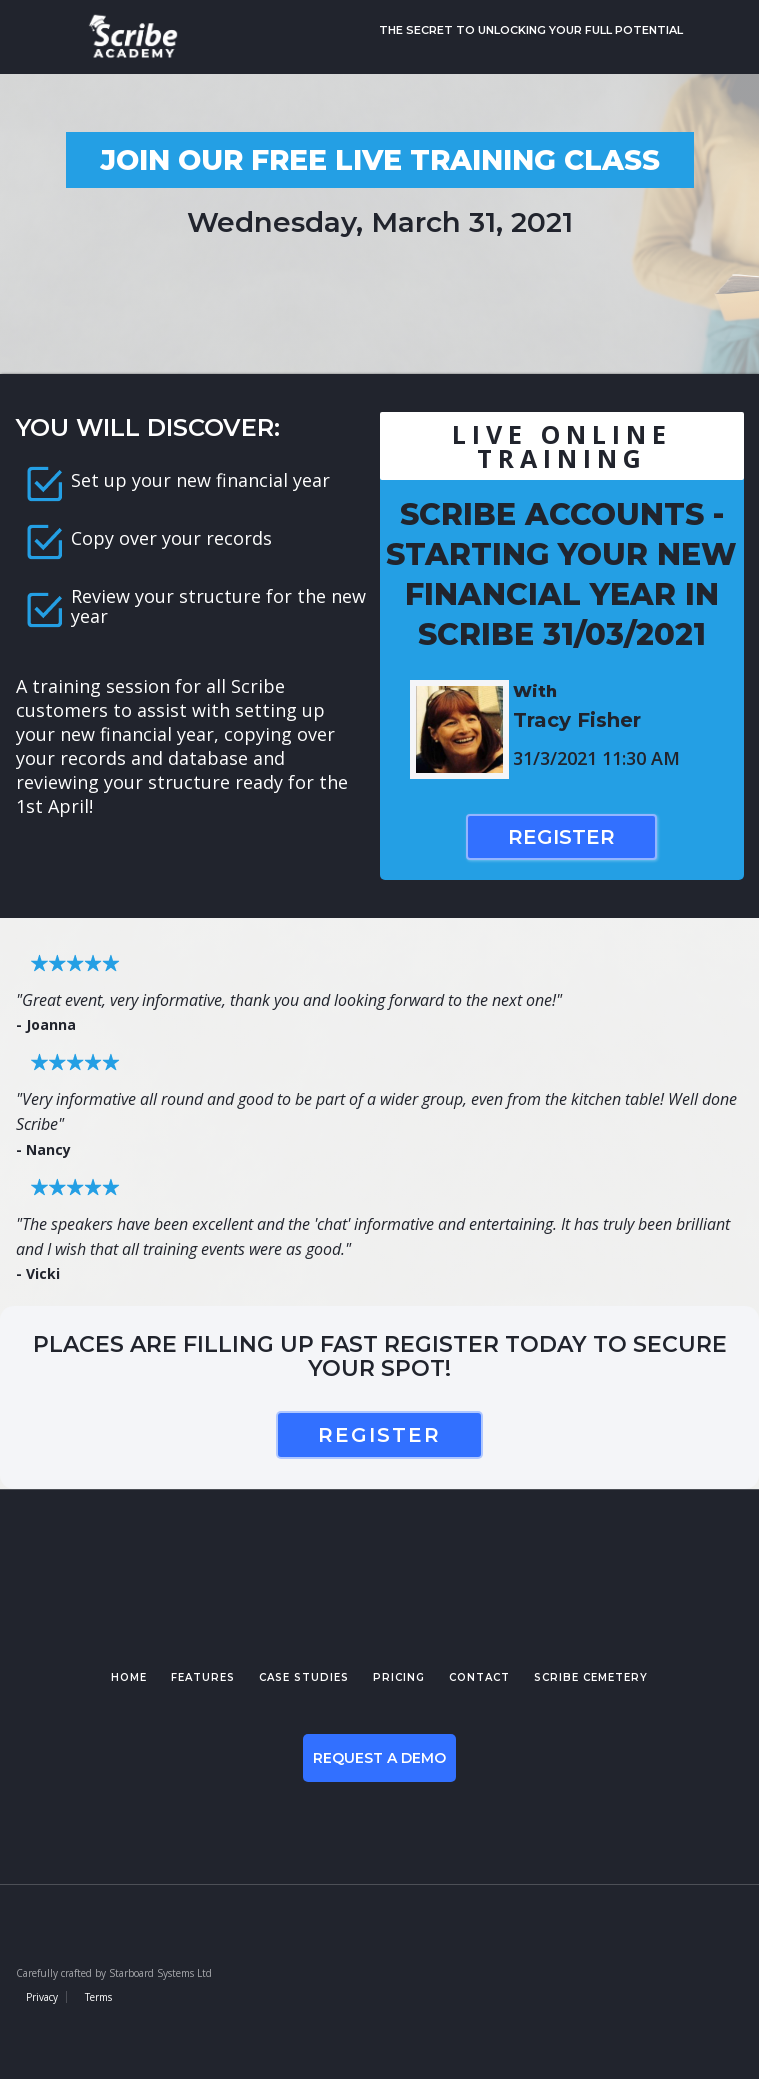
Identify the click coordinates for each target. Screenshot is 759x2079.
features (203, 1677)
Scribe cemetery (591, 1677)
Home (129, 1677)
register (379, 1435)
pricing (399, 1677)
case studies (304, 1677)
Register (561, 837)
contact (479, 1677)
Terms (98, 1997)
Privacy (42, 1997)
